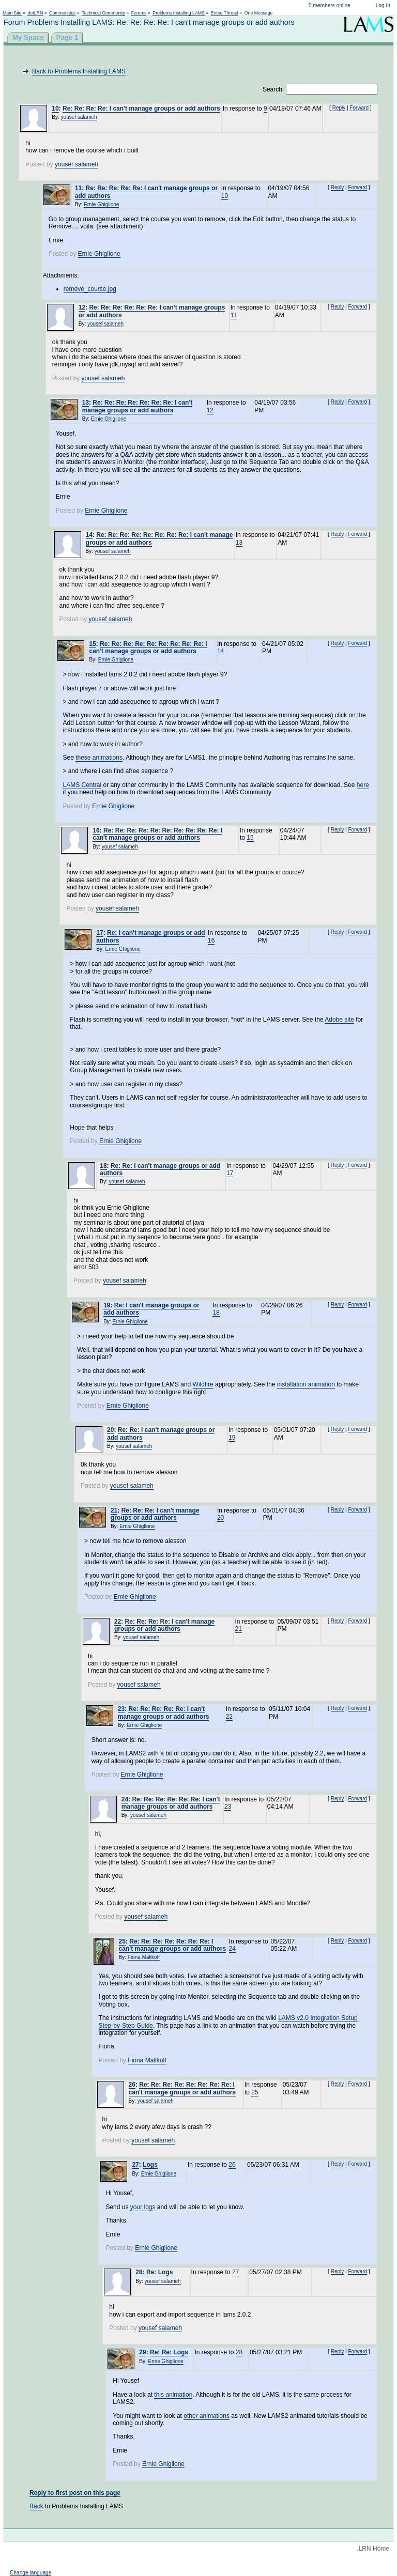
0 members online (329, 5)
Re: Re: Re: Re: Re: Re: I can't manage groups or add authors (170, 1803)
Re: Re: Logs (169, 2352)
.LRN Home (373, 2548)
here (363, 785)
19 (106, 1305)
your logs (143, 2207)
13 (85, 402)
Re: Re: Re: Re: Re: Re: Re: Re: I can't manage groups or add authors (159, 538)
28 (138, 2272)
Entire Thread (224, 13)
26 (132, 2084)
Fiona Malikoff (144, 1957)
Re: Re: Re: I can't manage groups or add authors (155, 1514)
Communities (62, 13)
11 (78, 188)
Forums (139, 13)
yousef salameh (79, 117)
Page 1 (67, 37)
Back (36, 2506)
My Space (28, 37)
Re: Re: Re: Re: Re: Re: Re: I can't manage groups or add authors (137, 406)
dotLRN (35, 13)
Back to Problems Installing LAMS (79, 71)
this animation (173, 2394)
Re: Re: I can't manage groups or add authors (160, 1169)
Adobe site (339, 1019)
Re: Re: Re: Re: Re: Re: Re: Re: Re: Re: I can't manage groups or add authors (157, 834)
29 (142, 2352)
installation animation (306, 1384)
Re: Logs (159, 2272)
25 (122, 1941)
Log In (383, 5)
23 (121, 1709)
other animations (207, 2415)
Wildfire (203, 1384)
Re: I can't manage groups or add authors (151, 1309)
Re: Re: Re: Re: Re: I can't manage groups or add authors (146, 191)
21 (114, 1510)
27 (135, 2164)
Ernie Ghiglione (101, 204)
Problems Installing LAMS (178, 13)
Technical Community (103, 13)
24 (124, 1799)
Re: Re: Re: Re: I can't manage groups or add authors (141, 108)
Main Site (12, 13)
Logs (150, 2164)
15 (92, 643)
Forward (359, 108)
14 (89, 534)
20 (110, 1429)
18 (103, 1165)
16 (96, 830)
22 (117, 1621)
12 (82, 307)
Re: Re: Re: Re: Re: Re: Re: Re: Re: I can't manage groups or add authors (148, 647)
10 (55, 108)
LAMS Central (82, 785)
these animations (99, 757)
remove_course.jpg (90, 288)
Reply (339, 108)
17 (99, 932)
